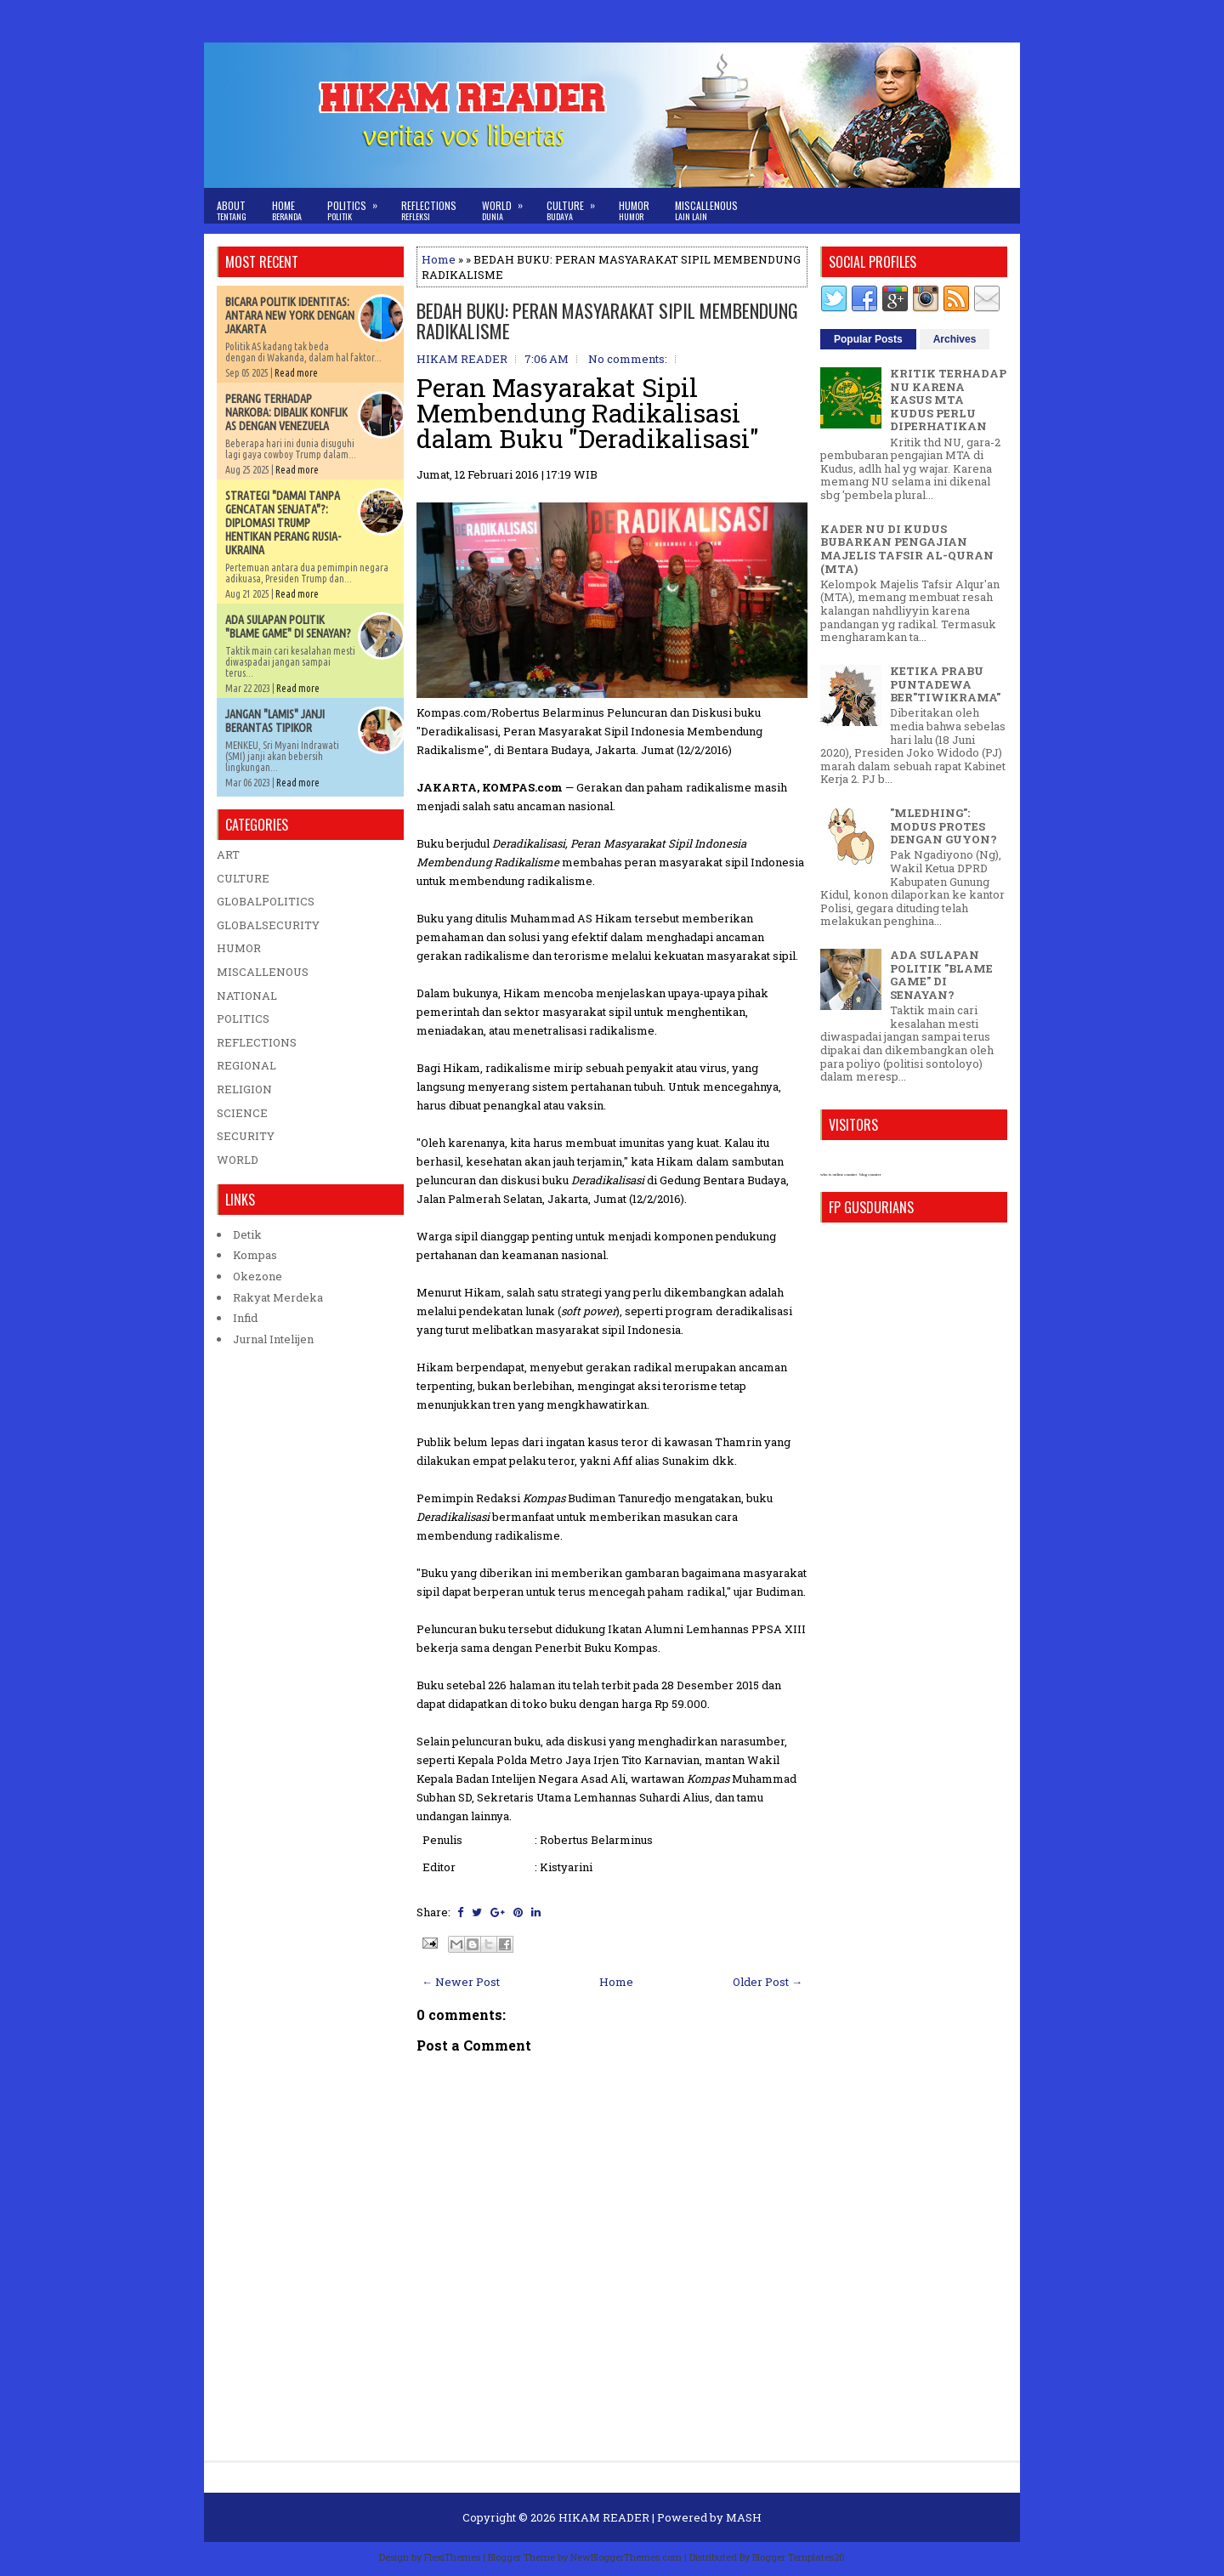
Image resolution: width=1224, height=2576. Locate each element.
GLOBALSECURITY (268, 925)
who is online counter (838, 1174)
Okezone (257, 1276)
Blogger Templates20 (798, 2556)
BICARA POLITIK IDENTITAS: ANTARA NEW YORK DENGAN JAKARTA (289, 315)
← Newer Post (461, 1981)
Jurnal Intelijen (273, 1339)
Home (287, 210)
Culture (576, 205)
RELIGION (244, 1089)
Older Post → (767, 1981)
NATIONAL (247, 995)
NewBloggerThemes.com (626, 2556)
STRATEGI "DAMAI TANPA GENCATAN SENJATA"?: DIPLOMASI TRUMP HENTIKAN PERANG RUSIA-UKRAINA (283, 523)
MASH (744, 2517)
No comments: (627, 358)
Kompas (255, 1254)
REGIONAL (246, 1065)
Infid (245, 1317)
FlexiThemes (452, 2556)
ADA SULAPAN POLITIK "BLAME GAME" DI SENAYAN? (288, 626)
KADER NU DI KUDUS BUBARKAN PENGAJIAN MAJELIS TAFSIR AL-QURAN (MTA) (907, 548)
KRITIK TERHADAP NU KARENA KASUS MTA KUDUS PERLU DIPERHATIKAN (948, 400)
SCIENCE (242, 1113)
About (231, 210)
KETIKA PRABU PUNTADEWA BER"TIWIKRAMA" (945, 684)
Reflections (428, 210)
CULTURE (243, 878)
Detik (247, 1234)
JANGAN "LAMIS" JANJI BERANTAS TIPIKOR (275, 721)
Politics (357, 205)
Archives (955, 339)
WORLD (237, 1159)
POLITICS (243, 1018)
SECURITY (246, 1135)
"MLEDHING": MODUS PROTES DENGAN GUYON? (943, 826)
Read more (296, 372)
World (508, 205)
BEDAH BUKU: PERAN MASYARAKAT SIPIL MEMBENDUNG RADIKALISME (607, 320)
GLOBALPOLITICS (265, 901)
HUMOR (239, 948)
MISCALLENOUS (263, 971)
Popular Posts (868, 339)
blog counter (870, 1174)
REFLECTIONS (257, 1042)
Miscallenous (706, 210)
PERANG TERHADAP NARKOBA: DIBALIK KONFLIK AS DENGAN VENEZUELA (286, 412)
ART (228, 854)
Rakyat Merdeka (278, 1297)
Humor (634, 210)
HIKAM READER (603, 2517)
